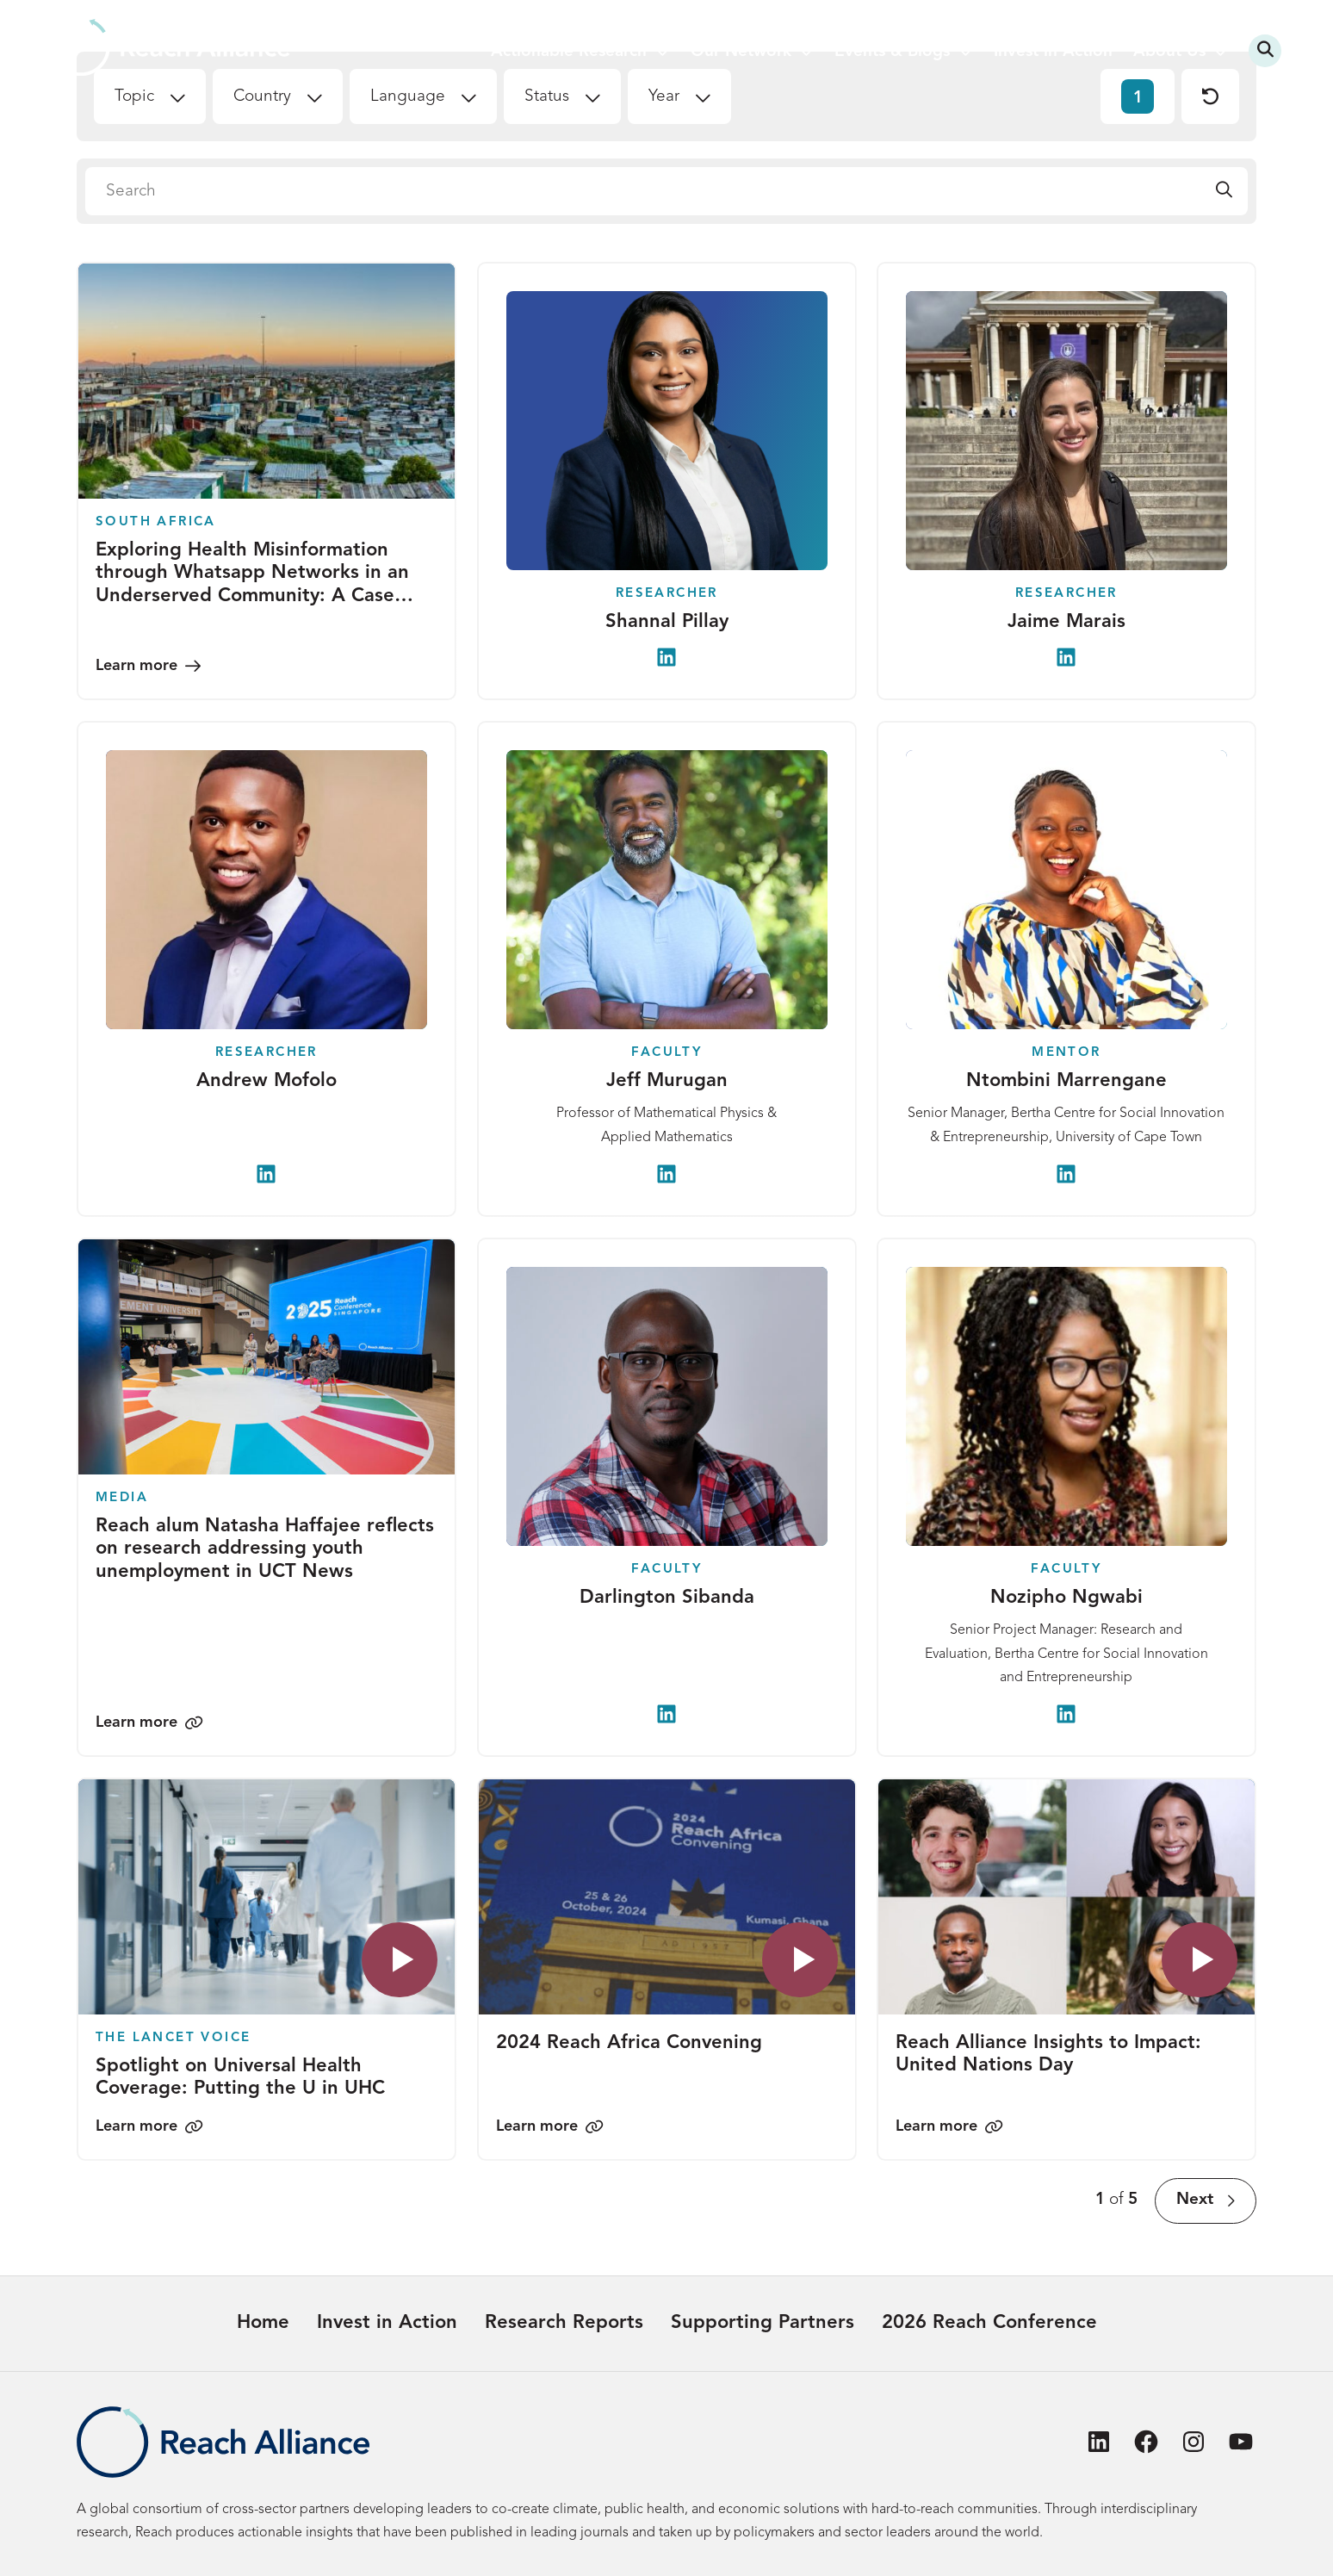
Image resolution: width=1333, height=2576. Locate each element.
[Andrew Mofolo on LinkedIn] (266, 1174)
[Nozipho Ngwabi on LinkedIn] (1067, 1714)
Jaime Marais (1066, 621)
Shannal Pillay (666, 621)
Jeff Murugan (666, 1081)
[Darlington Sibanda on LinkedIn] (666, 1714)
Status (546, 97)
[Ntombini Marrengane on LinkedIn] (1067, 1174)
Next (1194, 2200)
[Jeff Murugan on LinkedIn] (666, 1174)
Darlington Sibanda (666, 1597)
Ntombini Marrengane (1066, 1081)
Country (262, 97)
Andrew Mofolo (266, 1081)
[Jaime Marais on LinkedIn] (1067, 657)
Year (663, 97)
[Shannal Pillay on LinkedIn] (666, 657)
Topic (134, 97)
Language (407, 97)
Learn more (136, 665)
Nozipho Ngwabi (1066, 1597)
